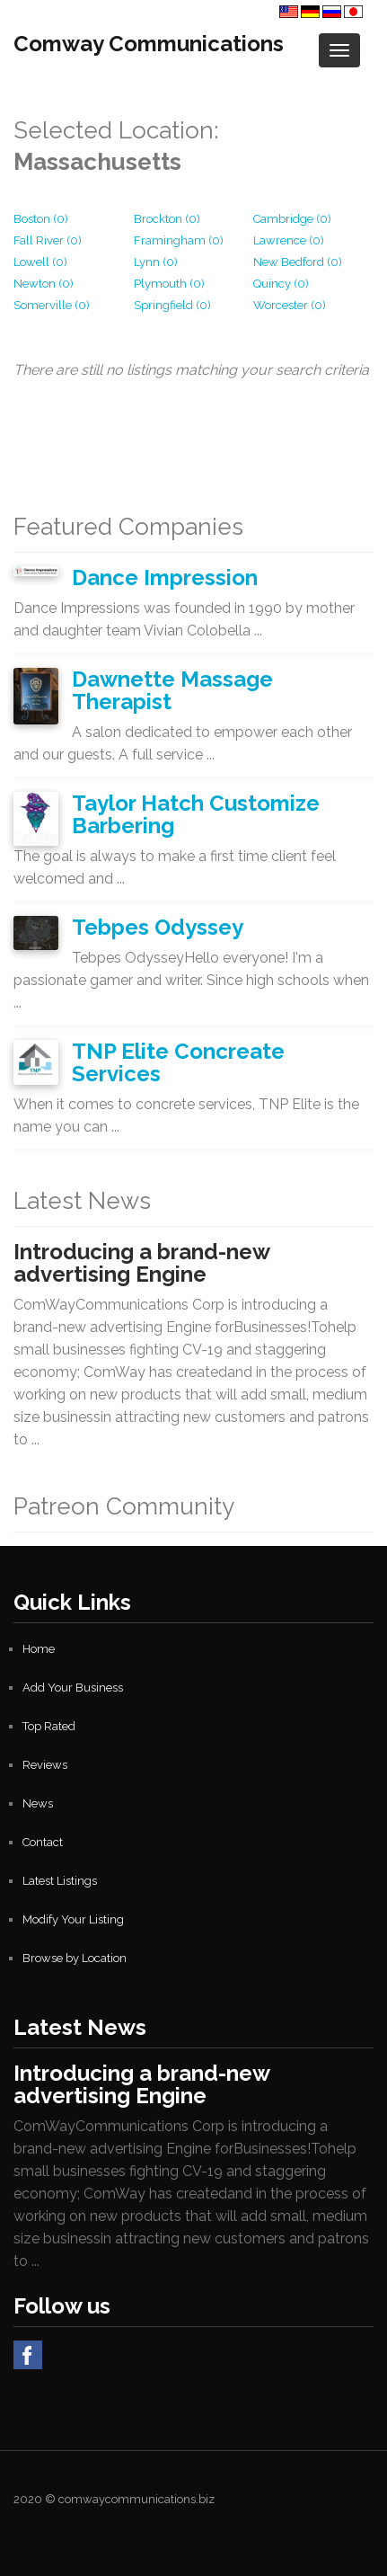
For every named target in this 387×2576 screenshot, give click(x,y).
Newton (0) (43, 283)
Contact (42, 1842)
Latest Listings (59, 1881)
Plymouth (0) (169, 283)
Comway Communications (148, 44)
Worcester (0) (289, 305)
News (37, 1803)
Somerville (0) (51, 305)
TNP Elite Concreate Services (178, 1062)
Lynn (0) (156, 262)
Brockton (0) (167, 219)
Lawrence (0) (288, 240)
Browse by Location (74, 1958)
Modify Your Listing (73, 1919)
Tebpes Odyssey (157, 927)
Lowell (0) (40, 262)
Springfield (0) (172, 305)
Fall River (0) (47, 240)
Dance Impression (165, 577)
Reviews (44, 1765)
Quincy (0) (281, 283)
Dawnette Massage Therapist (172, 690)
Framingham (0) (179, 240)
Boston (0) (40, 219)
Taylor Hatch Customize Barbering (196, 814)
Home (38, 1649)
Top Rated (48, 1726)
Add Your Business (72, 1687)
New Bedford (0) (297, 262)
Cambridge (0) (292, 219)
